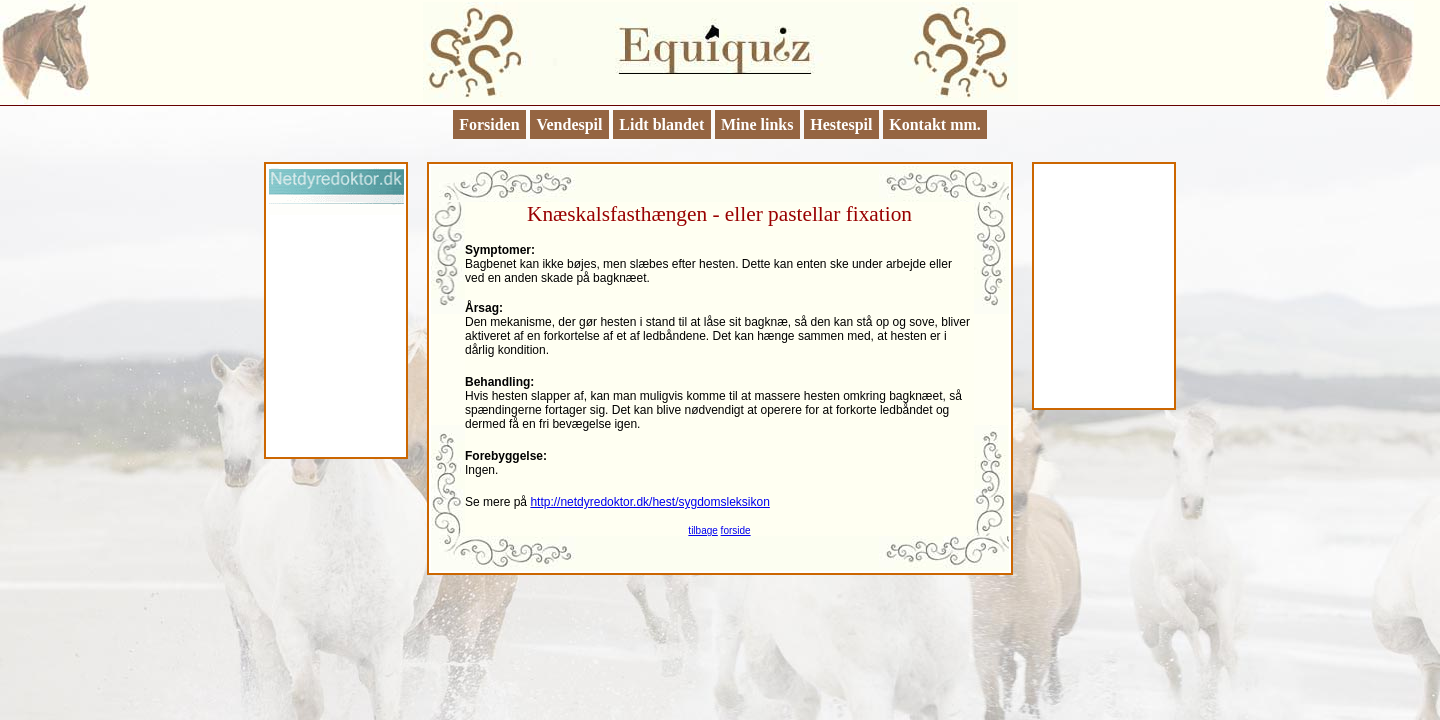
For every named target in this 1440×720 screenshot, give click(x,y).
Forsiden (489, 124)
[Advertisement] (336, 335)
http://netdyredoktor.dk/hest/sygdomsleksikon (649, 502)
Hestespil (841, 124)
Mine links (757, 124)
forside (736, 530)
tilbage (702, 530)
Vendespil (569, 124)
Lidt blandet (661, 124)
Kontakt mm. (935, 124)
